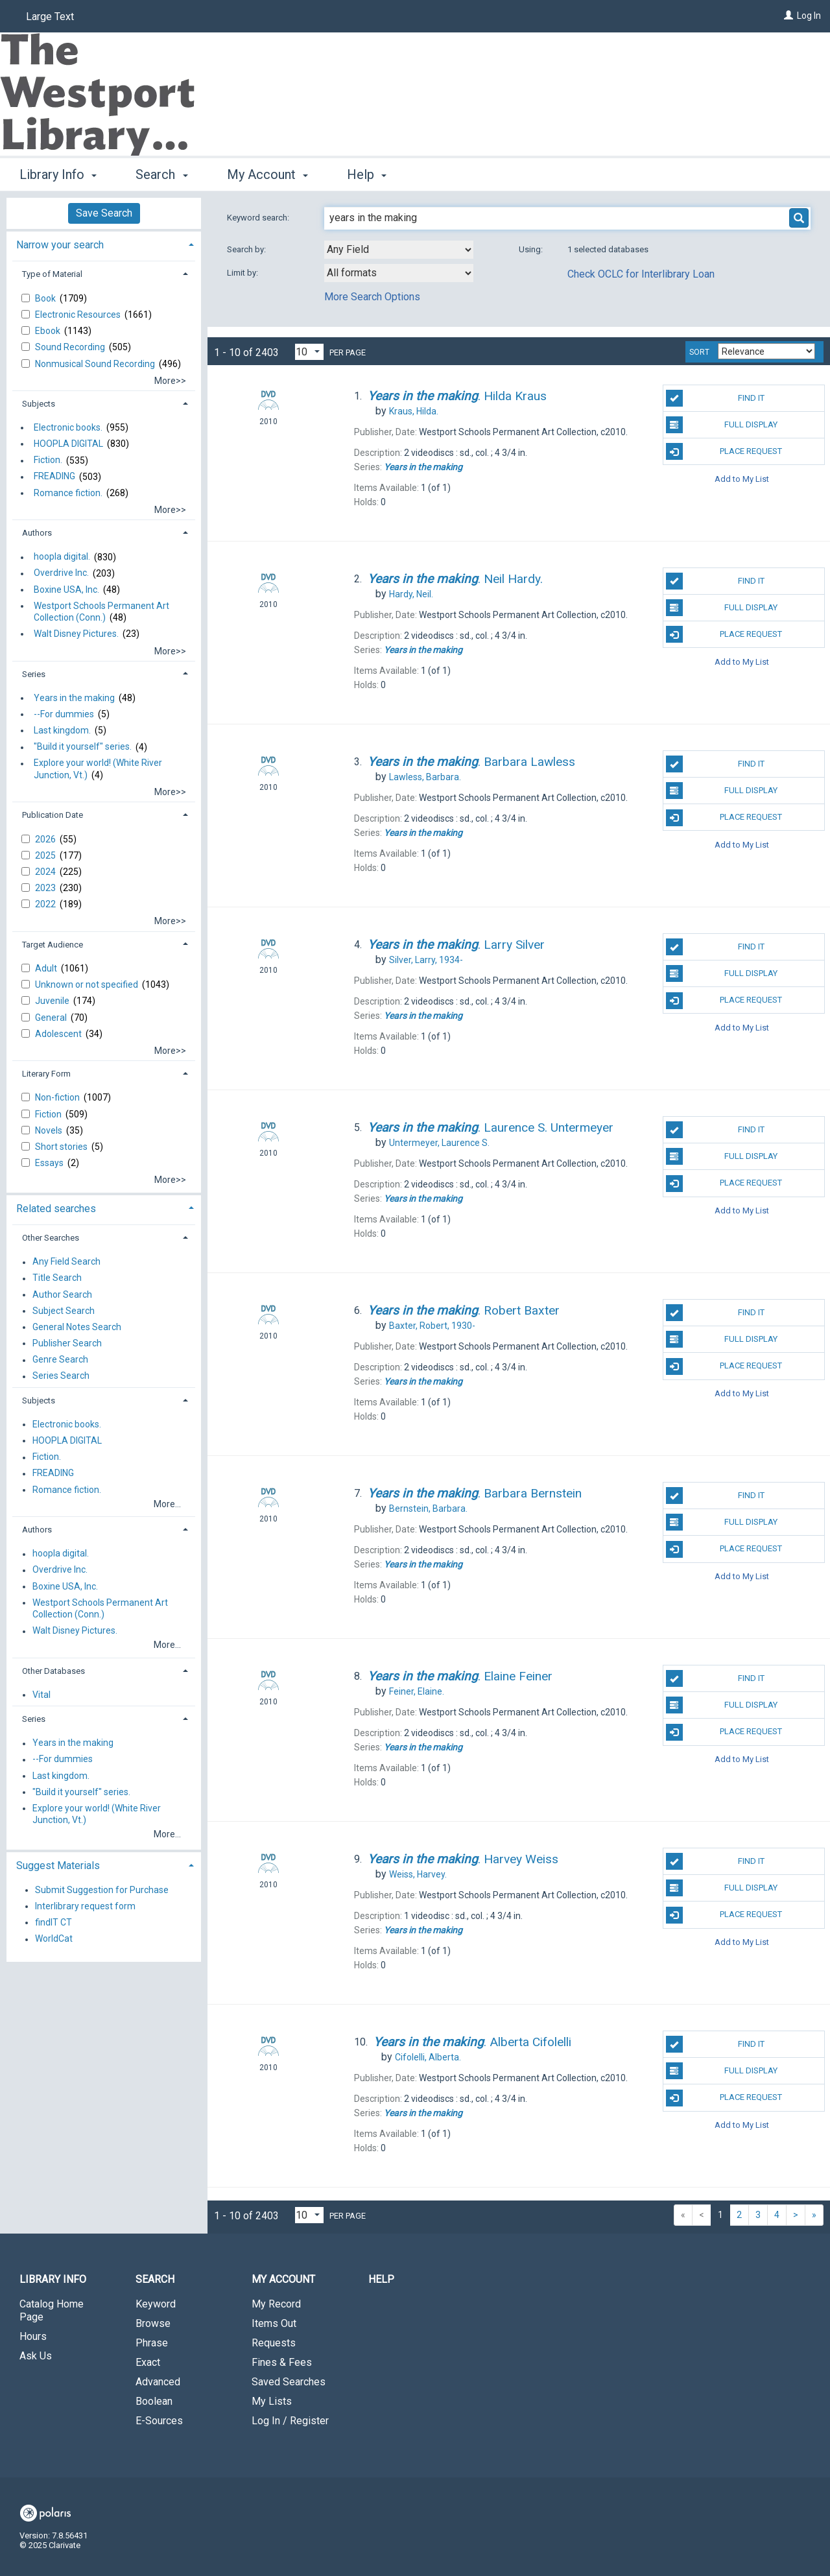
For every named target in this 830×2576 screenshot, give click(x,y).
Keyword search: (259, 217)
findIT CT (53, 1922)
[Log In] (788, 15)
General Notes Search (76, 1327)
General (52, 1017)
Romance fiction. (68, 493)
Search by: (247, 249)
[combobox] (398, 250)
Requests (274, 2343)
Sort (699, 352)
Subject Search (63, 1311)
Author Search (62, 1294)
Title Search (57, 1278)
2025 (46, 855)
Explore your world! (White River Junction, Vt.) (98, 769)
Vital (41, 1694)
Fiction (49, 1114)
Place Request (724, 451)
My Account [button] (267, 174)
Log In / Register (290, 2421)
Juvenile (53, 1001)
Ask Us (35, 2356)
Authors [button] (37, 533)
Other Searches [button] (50, 1238)
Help (381, 2279)
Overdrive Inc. (61, 573)
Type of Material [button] (52, 274)
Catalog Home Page (51, 2310)
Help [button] (366, 174)
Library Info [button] (58, 174)
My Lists (272, 2401)
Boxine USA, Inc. (66, 589)
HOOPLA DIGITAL (68, 443)
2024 (46, 871)
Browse (153, 2323)
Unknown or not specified (87, 984)
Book (46, 298)
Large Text (50, 16)
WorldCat (54, 1939)
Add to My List (742, 478)
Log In (809, 15)
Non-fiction (58, 1097)
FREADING (54, 476)
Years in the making (74, 698)
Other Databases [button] (53, 1671)
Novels (49, 1130)
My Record (276, 2304)
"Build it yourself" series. (83, 747)
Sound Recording (71, 347)
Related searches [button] (56, 1208)
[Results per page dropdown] (309, 352)
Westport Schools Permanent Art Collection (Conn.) (101, 612)
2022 (46, 904)
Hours (33, 2336)
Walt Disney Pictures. (76, 633)
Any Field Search (66, 1262)
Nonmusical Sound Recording (96, 364)
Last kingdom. (62, 730)
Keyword (156, 2304)
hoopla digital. (62, 557)
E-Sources (159, 2421)
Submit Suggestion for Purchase (102, 1890)
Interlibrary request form (85, 1906)
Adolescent (59, 1034)
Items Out (274, 2323)
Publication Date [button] (52, 815)
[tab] (103, 243)
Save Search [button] (104, 213)
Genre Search (60, 1360)
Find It (715, 398)
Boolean (154, 2401)
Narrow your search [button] (60, 245)
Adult (47, 968)
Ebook (48, 331)
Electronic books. (68, 427)
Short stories (62, 1146)
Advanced (158, 2382)
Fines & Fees (282, 2362)
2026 (46, 839)
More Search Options (372, 297)
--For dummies (64, 714)
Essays (50, 1163)
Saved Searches (289, 2382)
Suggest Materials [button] (58, 1865)
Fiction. (48, 460)
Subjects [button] (38, 404)
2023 (46, 888)
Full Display (722, 424)
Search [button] (161, 174)
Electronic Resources (79, 314)
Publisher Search (67, 1343)
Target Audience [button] (52, 944)
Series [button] (33, 674)
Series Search (60, 1376)
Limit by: (243, 273)
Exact (148, 2362)
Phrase (152, 2343)
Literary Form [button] (46, 1074)
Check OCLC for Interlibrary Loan (641, 274)
